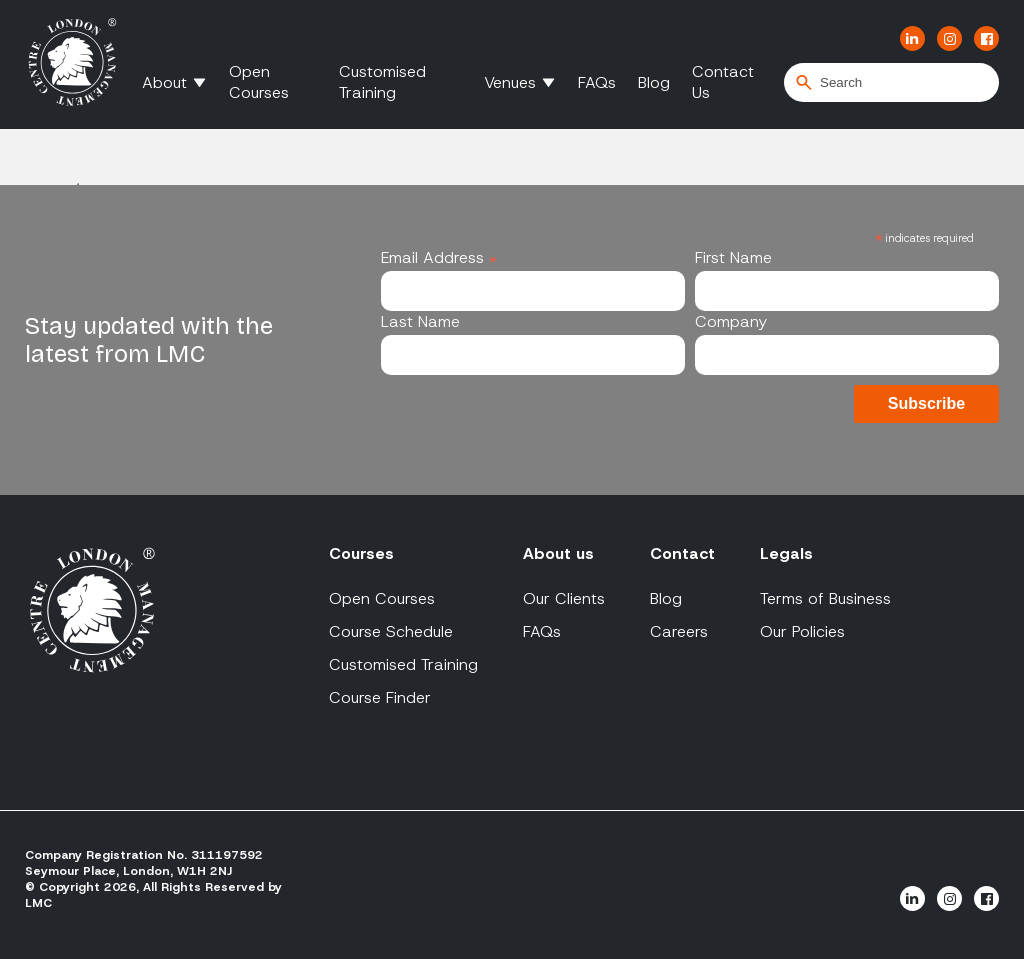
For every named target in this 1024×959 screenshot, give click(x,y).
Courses (361, 553)
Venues (510, 82)
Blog (654, 82)
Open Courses (259, 82)
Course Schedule (391, 631)
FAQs (597, 82)
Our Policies (802, 631)
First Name (733, 257)
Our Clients (564, 598)
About (164, 82)
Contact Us (723, 82)
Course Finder (380, 697)
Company (731, 321)
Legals (786, 553)
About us (558, 553)
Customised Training (382, 82)
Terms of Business (825, 598)
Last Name (420, 321)
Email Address (439, 257)
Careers (679, 631)
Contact (682, 553)
